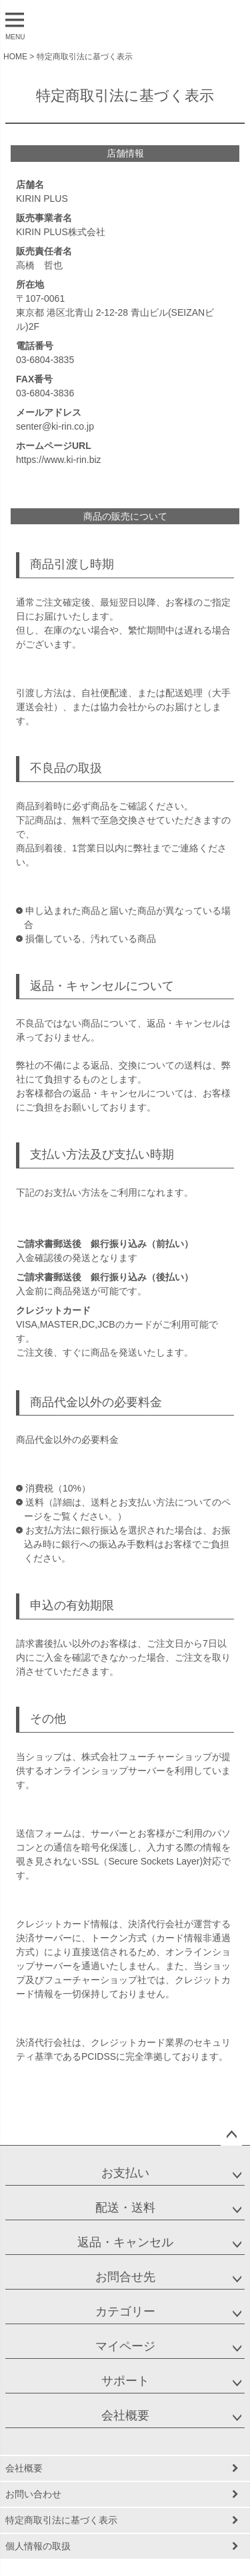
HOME (15, 56)
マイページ (125, 2346)
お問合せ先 (125, 2277)
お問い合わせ (33, 2494)
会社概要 (125, 2415)
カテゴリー (125, 2311)
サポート (125, 2380)
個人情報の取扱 (38, 2546)
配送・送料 (125, 2207)
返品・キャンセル (125, 2242)
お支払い (125, 2173)
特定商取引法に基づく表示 (61, 2520)
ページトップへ (231, 2135)
